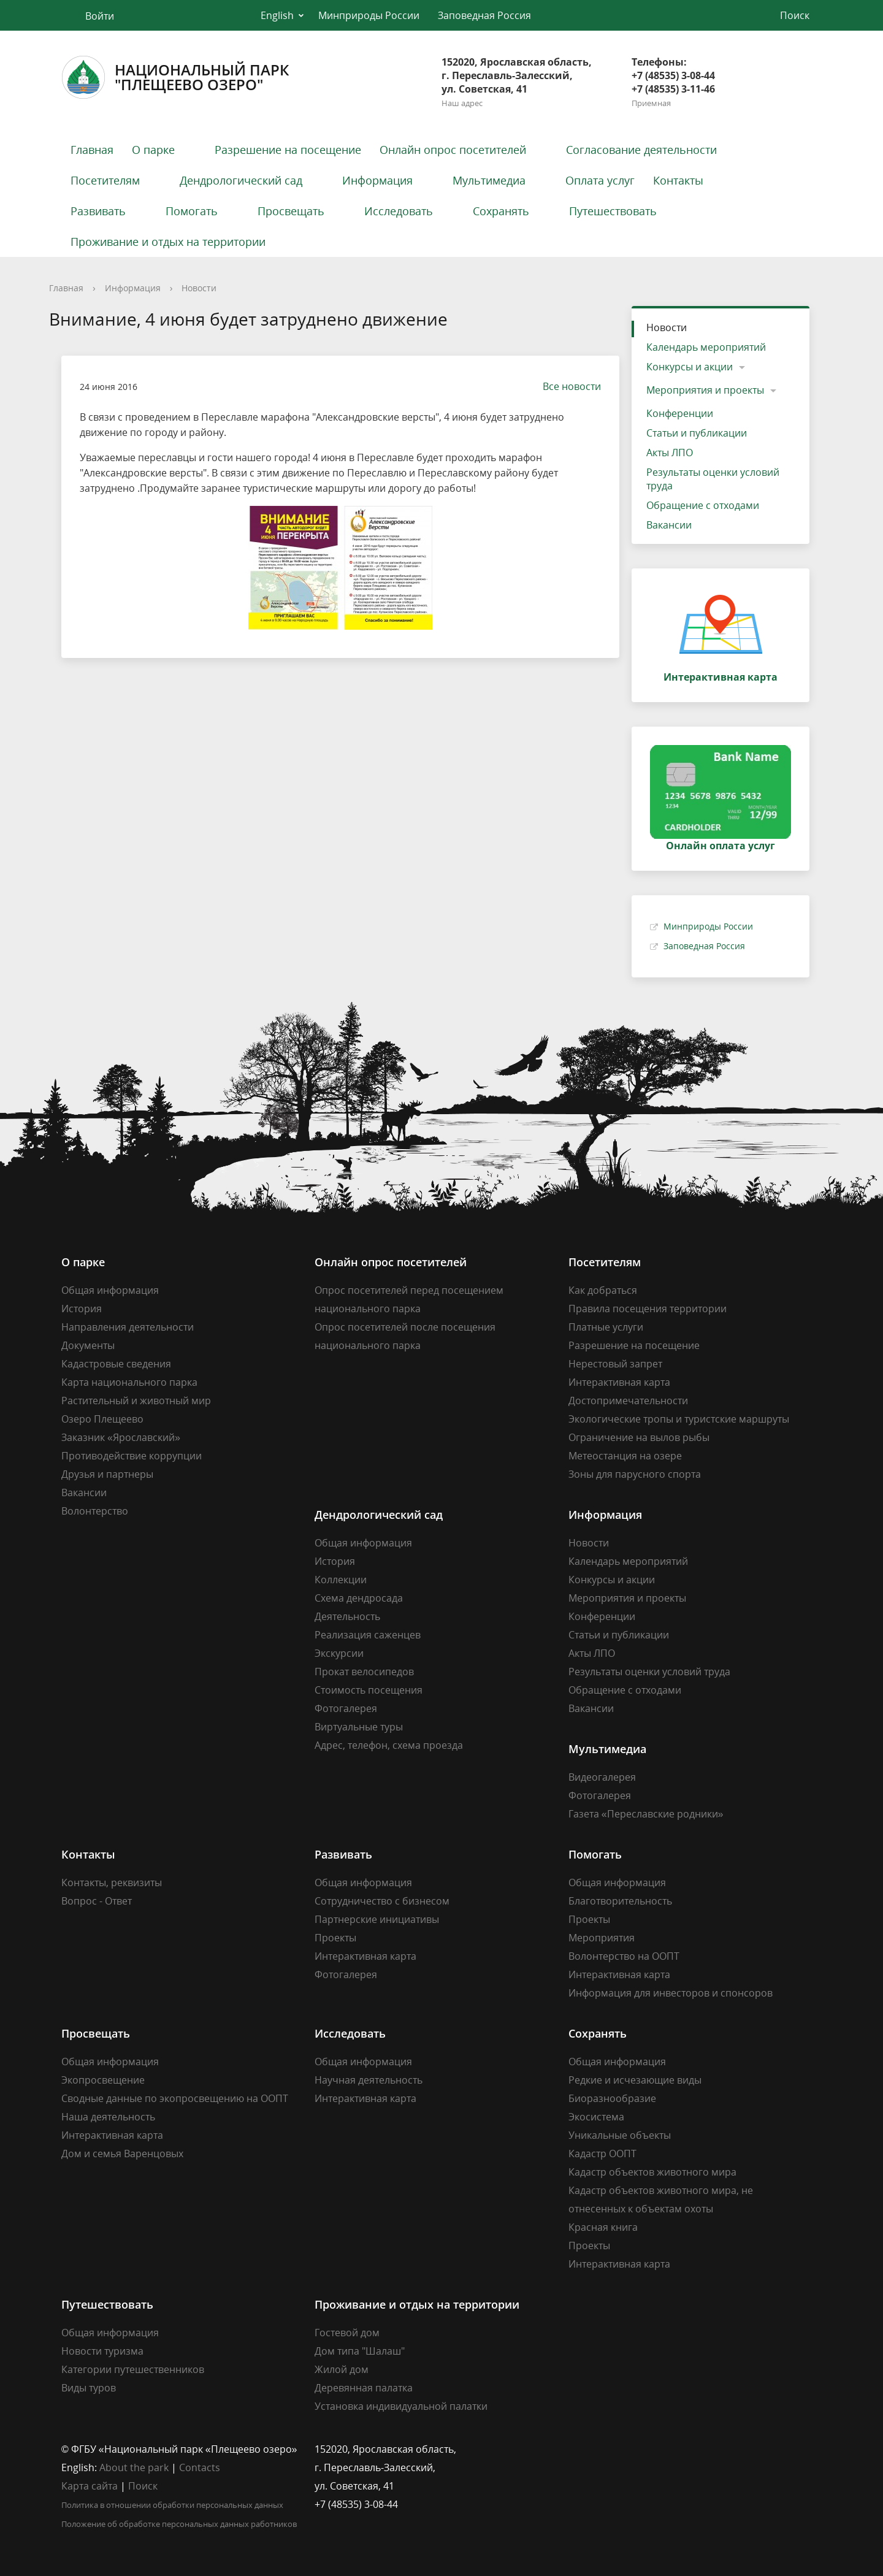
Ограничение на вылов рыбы (638, 1437)
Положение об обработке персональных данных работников (179, 2523)
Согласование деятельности (641, 149)
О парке (153, 149)
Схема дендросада (359, 1598)
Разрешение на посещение (288, 149)
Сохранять (501, 211)
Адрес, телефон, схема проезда (389, 1745)
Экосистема (596, 2116)
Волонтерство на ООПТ (623, 1956)
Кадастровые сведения (116, 1363)
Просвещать (291, 211)
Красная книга (603, 2227)
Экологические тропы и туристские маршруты (678, 1419)
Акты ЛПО (669, 452)
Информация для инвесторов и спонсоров (670, 1993)
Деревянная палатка (364, 2387)
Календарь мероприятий (706, 347)
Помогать (192, 211)
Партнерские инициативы (377, 1919)
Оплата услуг (600, 180)
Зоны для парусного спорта (634, 1474)
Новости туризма (102, 2351)
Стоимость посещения (368, 1690)
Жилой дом (342, 2369)
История (81, 1308)
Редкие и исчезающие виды (634, 2080)
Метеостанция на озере (625, 1455)
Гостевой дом (347, 2332)
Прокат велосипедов (364, 1671)
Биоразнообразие (612, 2098)
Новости (199, 288)
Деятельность (347, 1616)
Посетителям (105, 180)
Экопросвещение (103, 2080)
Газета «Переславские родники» (646, 1814)
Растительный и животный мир (136, 1400)
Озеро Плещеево (102, 1419)
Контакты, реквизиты (111, 1882)
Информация (377, 180)
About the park (134, 2467)
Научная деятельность (368, 2080)
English (277, 15)
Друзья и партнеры (107, 1474)
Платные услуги (605, 1327)
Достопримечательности (628, 1400)
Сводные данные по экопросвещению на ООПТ (174, 2098)
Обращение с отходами (702, 505)
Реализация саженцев (368, 1635)
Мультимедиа (489, 180)
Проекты (335, 1937)
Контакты (678, 180)
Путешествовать (613, 211)
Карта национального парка (129, 1382)
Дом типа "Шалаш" (360, 2351)
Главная (92, 149)
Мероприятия (601, 1937)
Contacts (199, 2467)
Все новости (565, 386)
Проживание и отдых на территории (168, 241)
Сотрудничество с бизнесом (382, 1901)
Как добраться (602, 1290)
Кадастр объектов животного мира (652, 2172)
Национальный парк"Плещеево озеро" (175, 77)
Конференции (679, 413)
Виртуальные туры (359, 1726)
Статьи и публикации (696, 433)
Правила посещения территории (647, 1308)
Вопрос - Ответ (96, 1901)
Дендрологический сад (241, 180)
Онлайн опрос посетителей (453, 149)
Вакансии (669, 525)
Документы (88, 1345)
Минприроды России (368, 15)
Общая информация (110, 1290)
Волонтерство (94, 1511)
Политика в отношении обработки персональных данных (172, 2504)
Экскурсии (339, 1653)
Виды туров (88, 2387)
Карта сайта (89, 2486)
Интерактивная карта (619, 1382)
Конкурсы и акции (689, 366)
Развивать (98, 211)
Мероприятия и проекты (705, 390)
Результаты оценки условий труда (712, 478)
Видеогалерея (602, 1777)
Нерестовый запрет (615, 1363)
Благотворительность (620, 1901)
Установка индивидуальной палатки (401, 2406)
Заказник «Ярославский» (120, 1437)
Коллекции (341, 1579)
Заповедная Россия (484, 15)
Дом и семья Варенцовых (122, 2153)
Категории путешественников (132, 2369)
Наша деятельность (108, 2116)
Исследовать (398, 211)
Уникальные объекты (619, 2135)
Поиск (143, 2486)
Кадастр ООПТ (602, 2153)
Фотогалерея (346, 1708)
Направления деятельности (127, 1327)
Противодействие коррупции (131, 1455)
